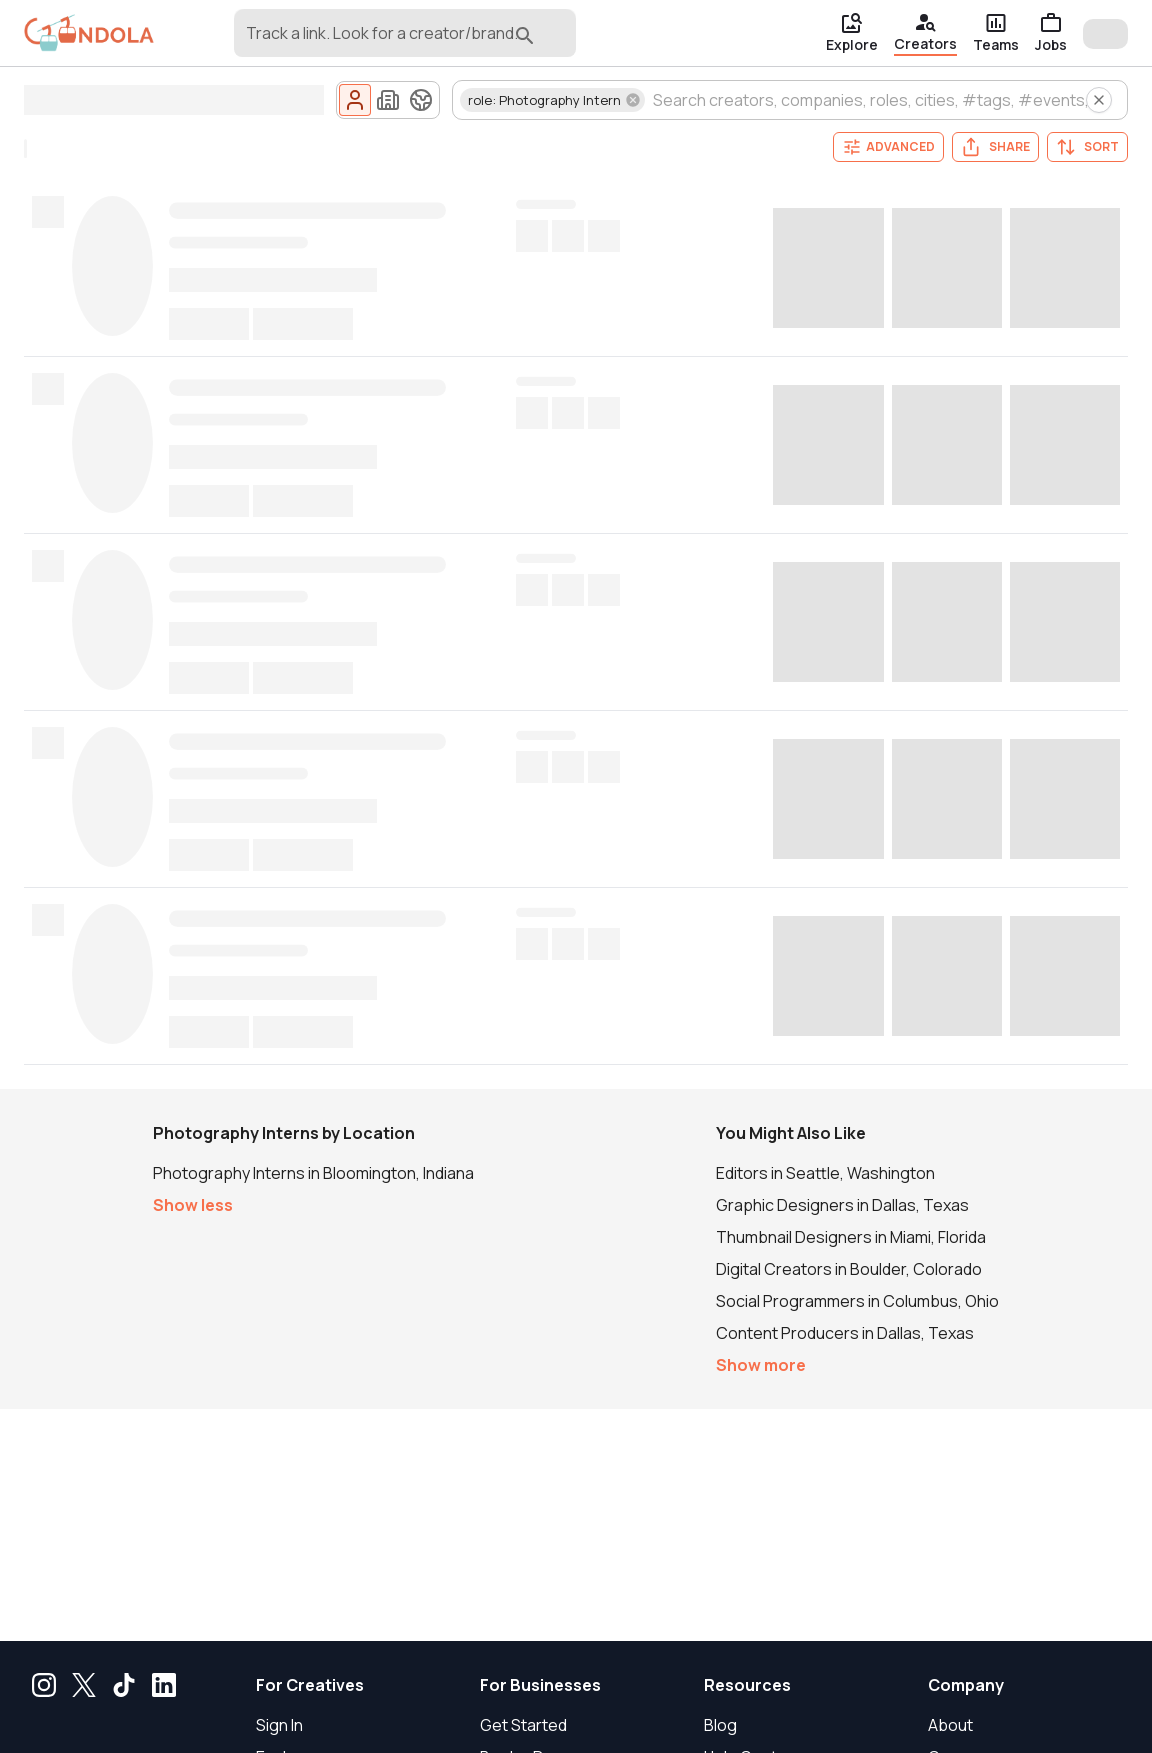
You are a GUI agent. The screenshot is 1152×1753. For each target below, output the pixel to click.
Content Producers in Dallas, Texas (845, 1333)
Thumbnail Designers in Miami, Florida (851, 1237)
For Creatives (310, 1685)
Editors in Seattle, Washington (825, 1173)
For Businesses (540, 1685)
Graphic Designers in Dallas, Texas (842, 1205)
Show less (193, 1205)
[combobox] (373, 42)
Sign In (279, 1725)
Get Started (523, 1725)
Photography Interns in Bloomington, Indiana (313, 1173)
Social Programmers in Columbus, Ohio (857, 1301)
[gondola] (89, 33)
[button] (552, 100)
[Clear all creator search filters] (1099, 100)
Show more (761, 1365)
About (950, 1725)
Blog (720, 1725)
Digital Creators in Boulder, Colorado (849, 1269)
